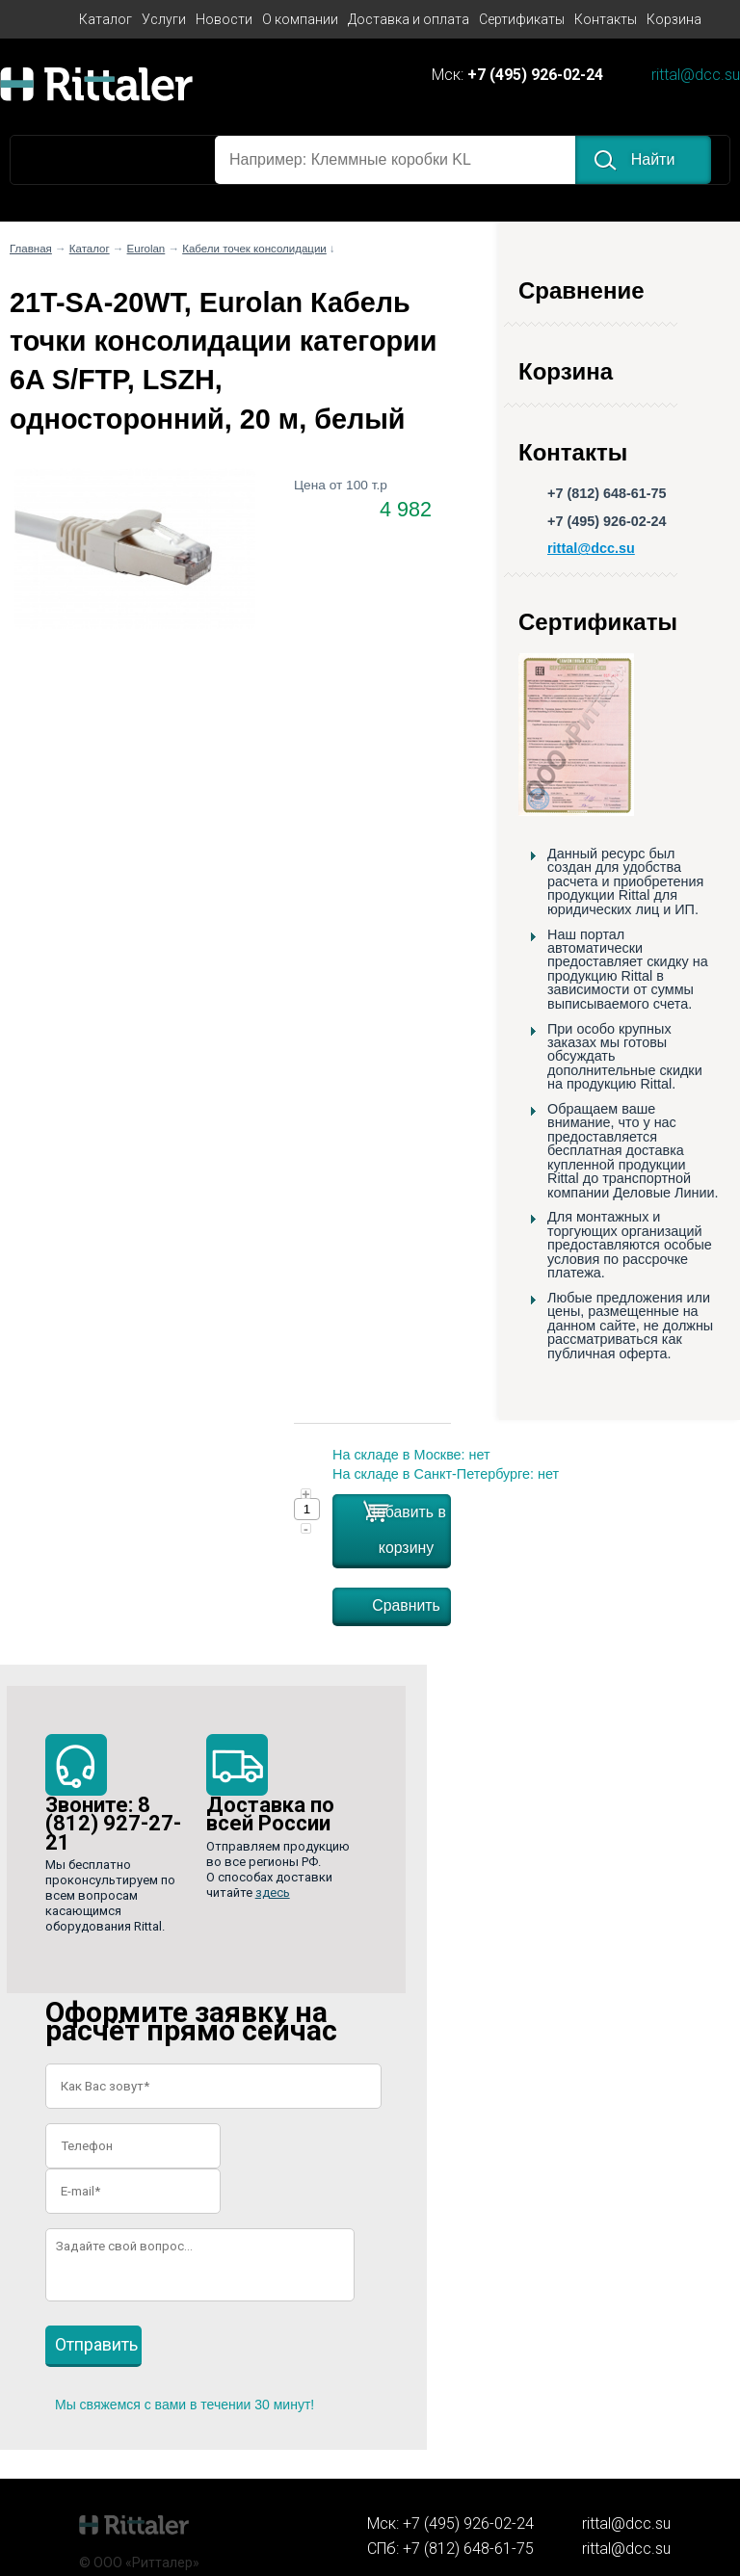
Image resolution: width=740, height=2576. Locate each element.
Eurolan (146, 248)
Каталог (105, 19)
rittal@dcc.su (695, 75)
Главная (31, 248)
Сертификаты (522, 19)
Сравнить (406, 1605)
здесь (272, 1892)
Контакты (605, 19)
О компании (300, 19)
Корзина (674, 19)
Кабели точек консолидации (254, 248)
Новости (224, 19)
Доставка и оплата (408, 19)
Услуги (164, 19)
